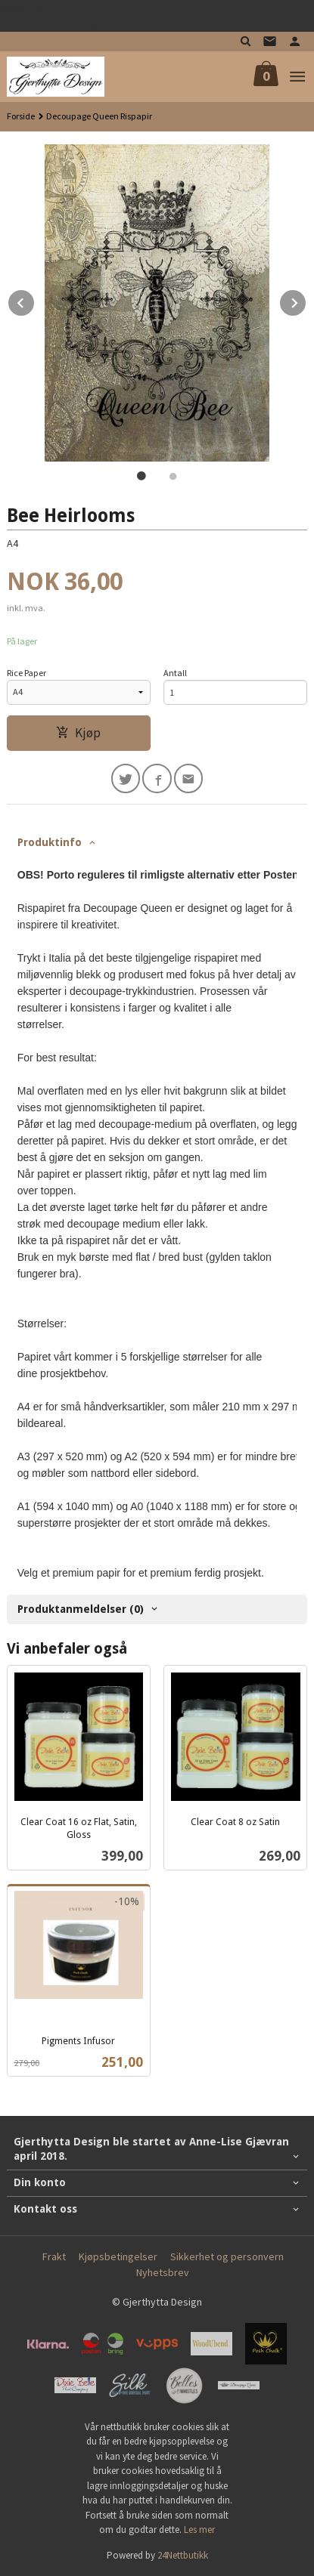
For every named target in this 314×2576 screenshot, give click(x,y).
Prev (35, 301)
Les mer (199, 2529)
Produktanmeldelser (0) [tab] (80, 1609)
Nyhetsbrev (162, 2272)
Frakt (54, 2256)
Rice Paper (26, 672)
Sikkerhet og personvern (227, 2256)
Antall (175, 672)
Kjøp (78, 732)
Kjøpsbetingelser (118, 2256)
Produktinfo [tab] (49, 842)
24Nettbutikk (182, 2555)
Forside (21, 116)
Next (306, 301)
